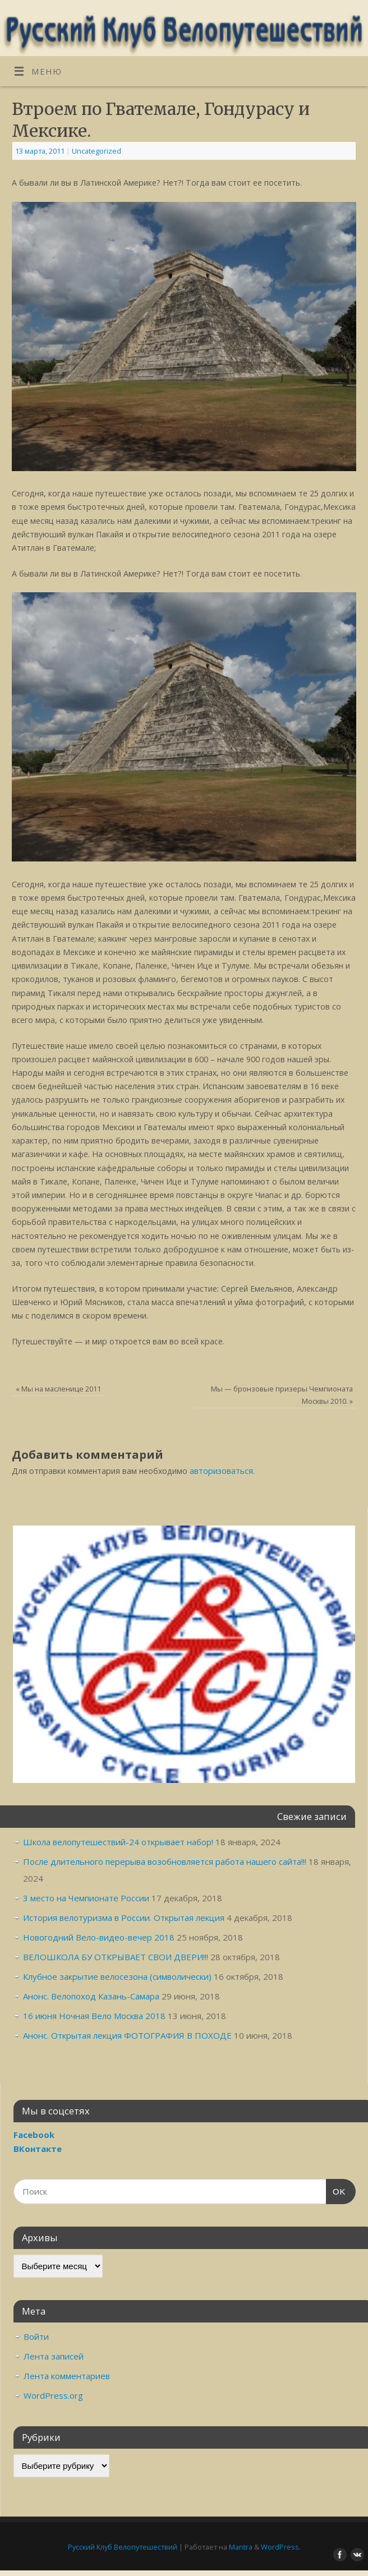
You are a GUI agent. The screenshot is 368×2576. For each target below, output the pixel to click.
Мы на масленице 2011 (58, 1389)
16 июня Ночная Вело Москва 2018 (94, 2015)
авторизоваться (221, 1471)
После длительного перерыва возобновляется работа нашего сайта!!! (164, 1861)
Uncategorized (96, 151)
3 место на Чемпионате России (86, 1898)
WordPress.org (53, 2395)
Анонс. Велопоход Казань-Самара (91, 1996)
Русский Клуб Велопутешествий (122, 2547)
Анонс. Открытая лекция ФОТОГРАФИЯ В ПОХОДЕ (127, 2035)
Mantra (240, 2547)
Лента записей (54, 2356)
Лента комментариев (67, 2375)
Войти (36, 2336)
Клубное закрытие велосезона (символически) (117, 1976)
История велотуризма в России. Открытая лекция (123, 1917)
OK (336, 2190)
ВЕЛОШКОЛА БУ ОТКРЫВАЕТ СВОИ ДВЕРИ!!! (115, 1956)
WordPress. (281, 2547)
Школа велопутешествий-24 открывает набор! (118, 1841)
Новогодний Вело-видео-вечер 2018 (98, 1937)
